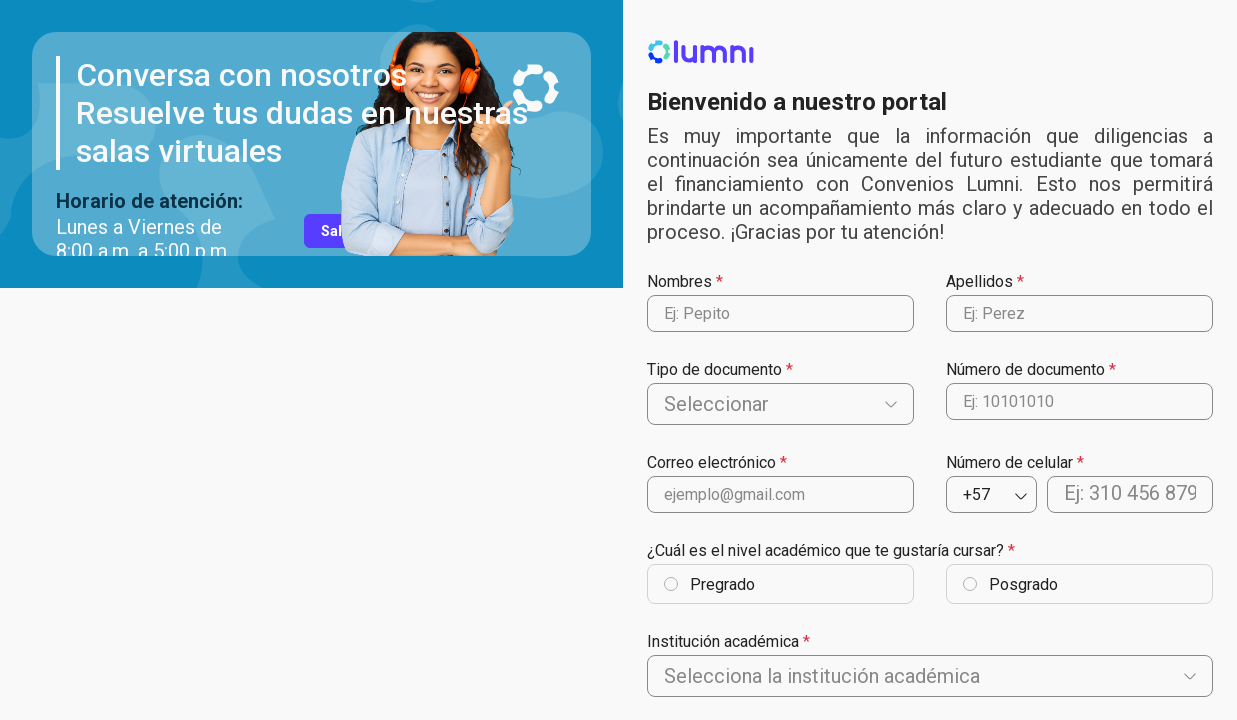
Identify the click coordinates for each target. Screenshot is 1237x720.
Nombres (679, 281)
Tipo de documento (714, 369)
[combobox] (666, 404)
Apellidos (979, 281)
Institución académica (723, 641)
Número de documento (1025, 369)
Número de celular (1009, 462)
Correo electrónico (711, 462)
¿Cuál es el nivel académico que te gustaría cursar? (825, 550)
